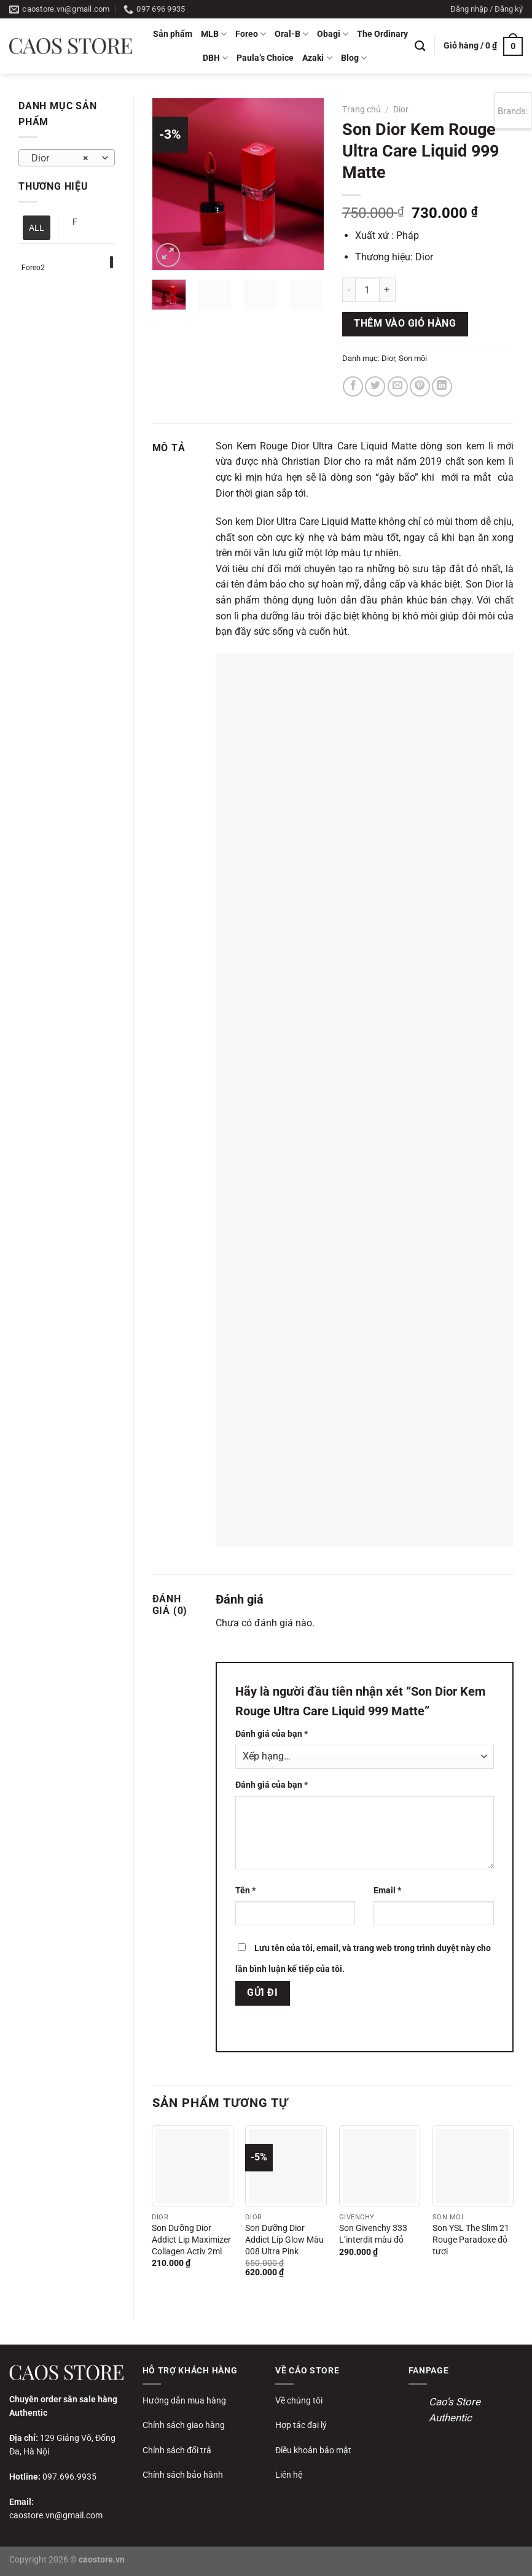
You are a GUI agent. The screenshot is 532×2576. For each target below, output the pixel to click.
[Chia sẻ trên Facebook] (353, 386)
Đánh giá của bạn (271, 1734)
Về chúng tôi (299, 2400)
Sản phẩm (172, 34)
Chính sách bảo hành (183, 2475)
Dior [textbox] (59, 158)
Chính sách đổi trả (177, 2450)
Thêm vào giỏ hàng (405, 323)
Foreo (250, 34)
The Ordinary (382, 34)
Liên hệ (288, 2475)
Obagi (332, 34)
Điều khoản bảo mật (313, 2450)
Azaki (317, 58)
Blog (354, 58)
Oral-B (291, 34)
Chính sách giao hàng (184, 2425)
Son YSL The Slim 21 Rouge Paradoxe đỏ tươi (470, 2239)
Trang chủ (361, 109)
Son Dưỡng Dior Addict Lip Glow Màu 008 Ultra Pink (284, 2239)
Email (387, 1890)
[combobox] (66, 157)
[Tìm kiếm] (420, 46)
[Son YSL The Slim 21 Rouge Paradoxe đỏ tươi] (473, 2166)
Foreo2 (33, 267)
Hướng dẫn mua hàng (184, 2400)
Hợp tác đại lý (301, 2425)
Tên (245, 1890)
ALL (36, 228)
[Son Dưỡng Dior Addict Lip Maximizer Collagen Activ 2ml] (192, 2166)
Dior (401, 109)
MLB (214, 34)
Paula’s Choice (265, 58)
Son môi (413, 358)
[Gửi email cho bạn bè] (398, 386)
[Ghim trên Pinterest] (420, 386)
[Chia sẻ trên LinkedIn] (442, 386)
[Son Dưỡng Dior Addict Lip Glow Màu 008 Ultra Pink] (286, 2166)
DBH (215, 58)
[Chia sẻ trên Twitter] (375, 386)
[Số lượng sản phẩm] (367, 289)
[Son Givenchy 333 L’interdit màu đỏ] (380, 2166)
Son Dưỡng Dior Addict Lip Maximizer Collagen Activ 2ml (191, 2239)
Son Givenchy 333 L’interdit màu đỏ (373, 2234)
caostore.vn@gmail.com (56, 2515)
